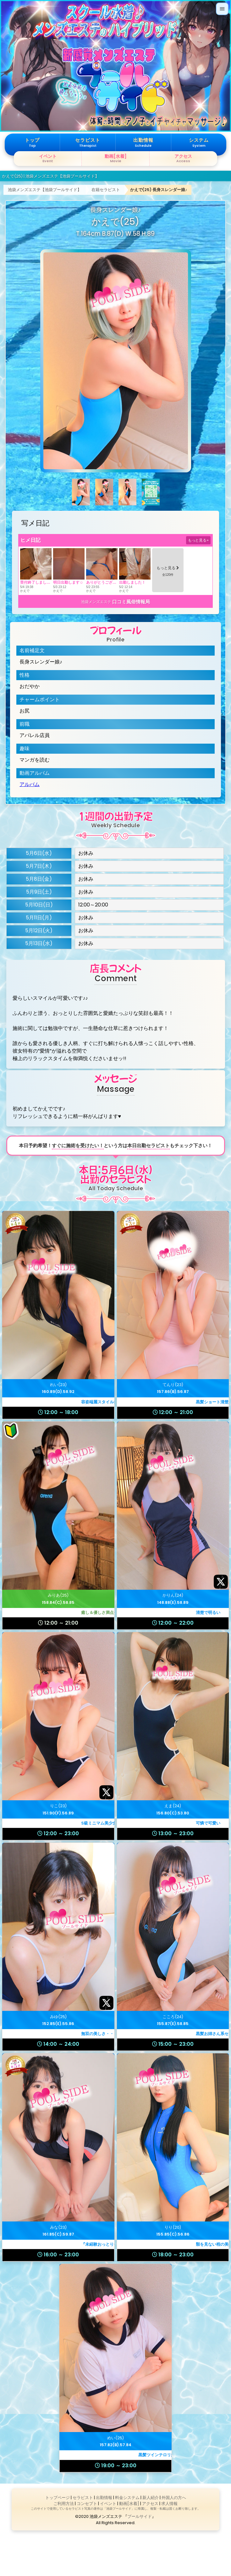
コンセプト (87, 2503)
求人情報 (169, 2503)
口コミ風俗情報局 (131, 602)
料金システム (127, 2497)
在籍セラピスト (105, 189)
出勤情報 (104, 2497)
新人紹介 (150, 2497)
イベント (108, 2503)
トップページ (57, 2497)
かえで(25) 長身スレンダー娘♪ (158, 189)
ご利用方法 (63, 2503)
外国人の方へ (174, 2497)
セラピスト (83, 2497)
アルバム (29, 784)
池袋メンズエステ (96, 601)
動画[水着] (129, 2503)
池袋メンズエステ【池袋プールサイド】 (44, 189)
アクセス (150, 2503)
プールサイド (139, 2516)
